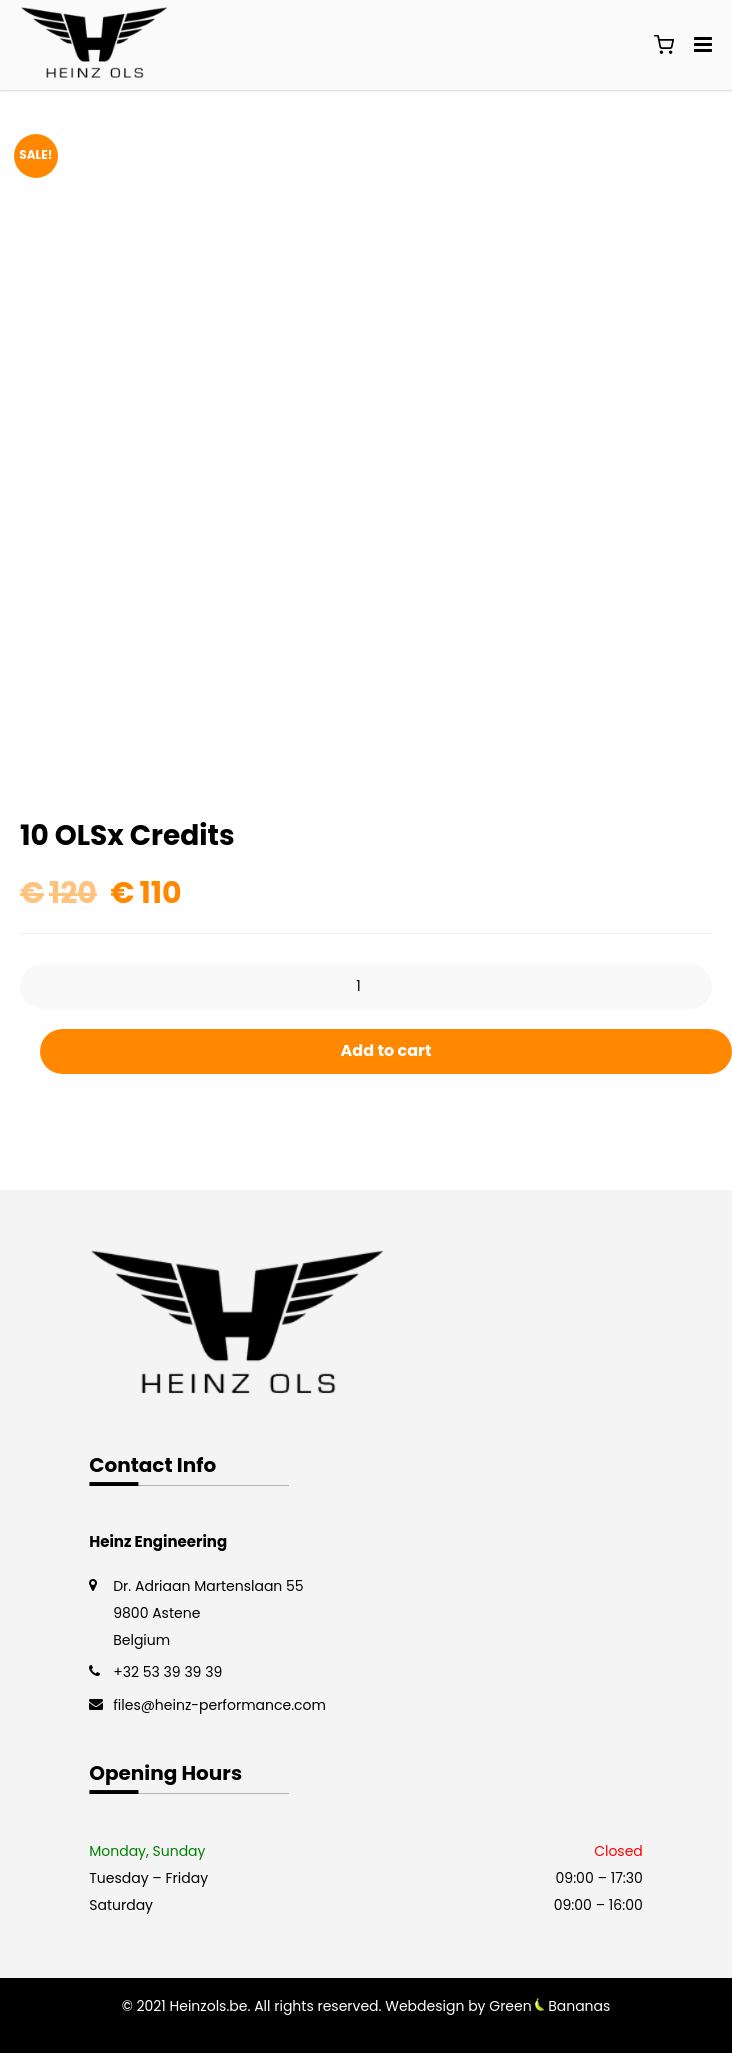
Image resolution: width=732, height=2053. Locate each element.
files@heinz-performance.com (219, 1705)
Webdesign (424, 2006)
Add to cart (386, 1050)
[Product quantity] (366, 986)
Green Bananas (549, 2006)
